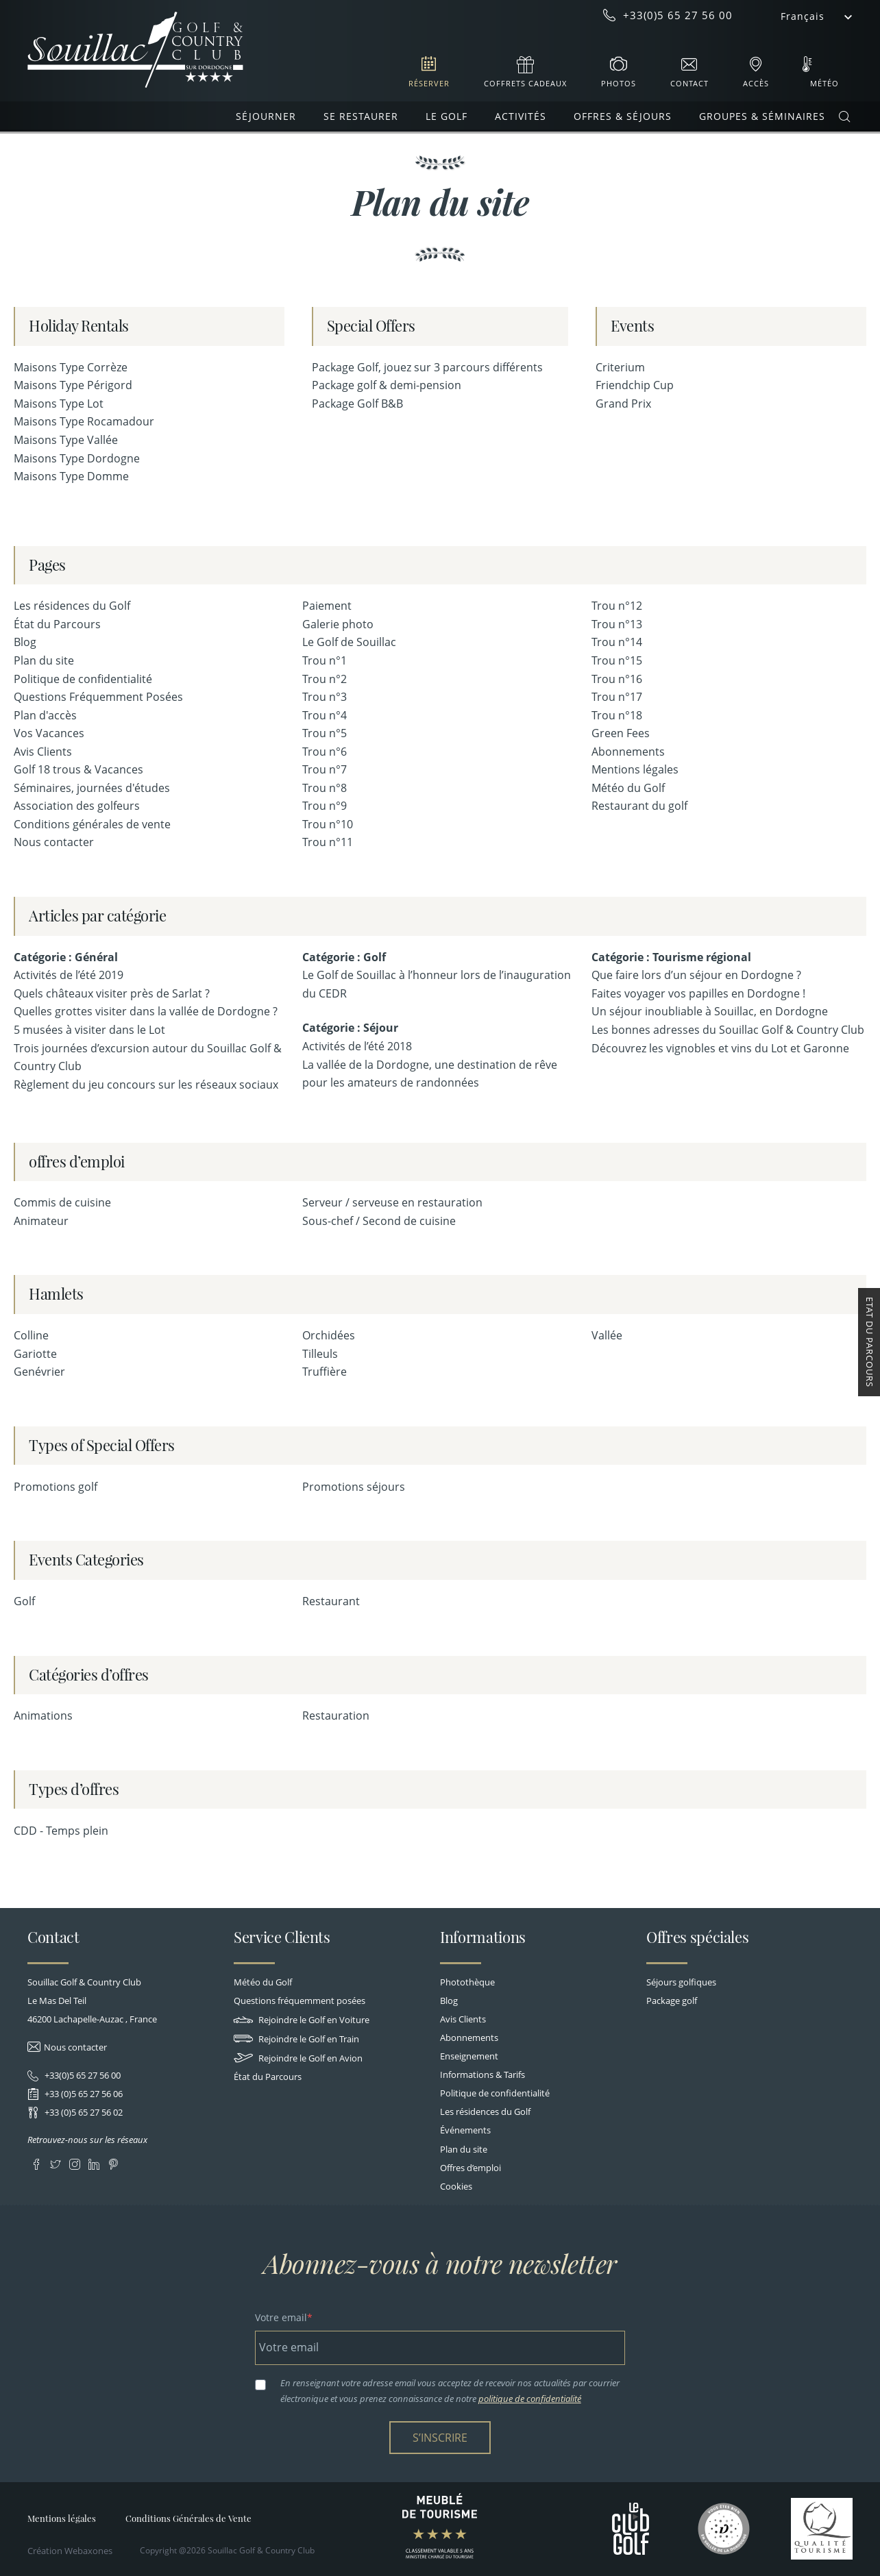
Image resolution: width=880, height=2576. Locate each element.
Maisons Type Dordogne (77, 458)
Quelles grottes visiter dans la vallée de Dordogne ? (146, 1011)
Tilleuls (320, 1353)
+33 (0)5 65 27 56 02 (82, 2112)
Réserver (429, 83)
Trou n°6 (324, 751)
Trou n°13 (616, 624)
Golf (374, 957)
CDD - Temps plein (61, 1830)
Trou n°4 (324, 715)
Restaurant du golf (639, 805)
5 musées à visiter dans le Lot (89, 1029)
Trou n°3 (324, 696)
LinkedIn (93, 2161)
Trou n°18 (616, 715)
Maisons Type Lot (58, 403)
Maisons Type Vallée (66, 439)
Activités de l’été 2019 (68, 974)
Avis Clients (43, 751)
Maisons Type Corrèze (70, 367)
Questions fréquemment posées (299, 2000)
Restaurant (331, 1601)
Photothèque (467, 1982)
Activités (520, 116)
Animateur (41, 1220)
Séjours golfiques (681, 1982)
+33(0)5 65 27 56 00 (81, 2075)
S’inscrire (440, 2437)
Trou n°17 (616, 696)
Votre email (281, 2317)
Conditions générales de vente (92, 824)
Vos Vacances (49, 733)
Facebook (36, 2161)
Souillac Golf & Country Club (135, 50)
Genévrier (39, 1371)
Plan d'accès (45, 715)
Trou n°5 (324, 733)
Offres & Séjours (623, 116)
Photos (618, 83)
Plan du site (44, 660)
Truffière (324, 1371)
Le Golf (446, 116)
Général (96, 957)
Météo (824, 83)
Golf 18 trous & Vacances (78, 769)
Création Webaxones (69, 2550)
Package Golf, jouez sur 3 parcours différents (427, 367)
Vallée (606, 1335)
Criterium (620, 367)
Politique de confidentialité (83, 678)
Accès (756, 83)
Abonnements (628, 751)
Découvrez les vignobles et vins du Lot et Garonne (720, 1048)
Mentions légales (635, 769)
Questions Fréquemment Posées (98, 696)
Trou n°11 (327, 842)
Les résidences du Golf (72, 605)
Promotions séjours (353, 1486)
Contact (689, 83)
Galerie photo (338, 624)
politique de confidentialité (529, 2398)
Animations (43, 1715)
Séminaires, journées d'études (92, 787)
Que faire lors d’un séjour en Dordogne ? (696, 974)
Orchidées (328, 1335)
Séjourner (266, 116)
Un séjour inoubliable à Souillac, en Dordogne (709, 1011)
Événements (465, 2130)
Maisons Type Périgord (73, 385)
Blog (25, 641)
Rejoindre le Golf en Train (296, 2039)
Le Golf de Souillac (349, 641)
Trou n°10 (327, 824)
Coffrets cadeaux (525, 83)
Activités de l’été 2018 (357, 1046)
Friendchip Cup (635, 385)
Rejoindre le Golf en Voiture (301, 2020)
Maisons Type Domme (71, 476)
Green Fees (620, 733)
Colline (31, 1335)
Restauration (335, 1715)
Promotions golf (55, 1486)
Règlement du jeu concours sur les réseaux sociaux (146, 1084)
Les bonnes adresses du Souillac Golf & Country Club (727, 1029)
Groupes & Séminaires (762, 116)
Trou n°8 (324, 787)
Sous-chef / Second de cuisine (379, 1220)
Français (802, 16)
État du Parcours (57, 624)
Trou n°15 (616, 660)
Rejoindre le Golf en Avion (298, 2058)
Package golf (671, 2000)
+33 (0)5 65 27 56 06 (82, 2094)
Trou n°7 (324, 769)
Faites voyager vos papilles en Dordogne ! (698, 993)
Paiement (327, 605)
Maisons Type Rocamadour (84, 421)
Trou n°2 (324, 678)
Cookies (456, 2186)
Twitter (55, 2161)
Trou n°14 (616, 641)
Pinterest (112, 2161)
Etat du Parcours (870, 1342)
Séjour (380, 1027)
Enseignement (469, 2056)
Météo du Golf (628, 787)
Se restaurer (360, 116)
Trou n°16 (616, 678)
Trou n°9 (324, 805)
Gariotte (35, 1353)
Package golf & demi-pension (386, 385)
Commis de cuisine (62, 1202)
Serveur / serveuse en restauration (392, 1202)
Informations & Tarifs (482, 2074)
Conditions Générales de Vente (188, 2518)
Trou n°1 (324, 660)
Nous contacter (54, 842)
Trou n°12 (616, 605)
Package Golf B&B (357, 403)
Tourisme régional (701, 957)
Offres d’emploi (470, 2168)
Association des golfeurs (77, 805)
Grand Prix (623, 403)
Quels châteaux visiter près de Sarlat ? (112, 993)
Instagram (74, 2161)
